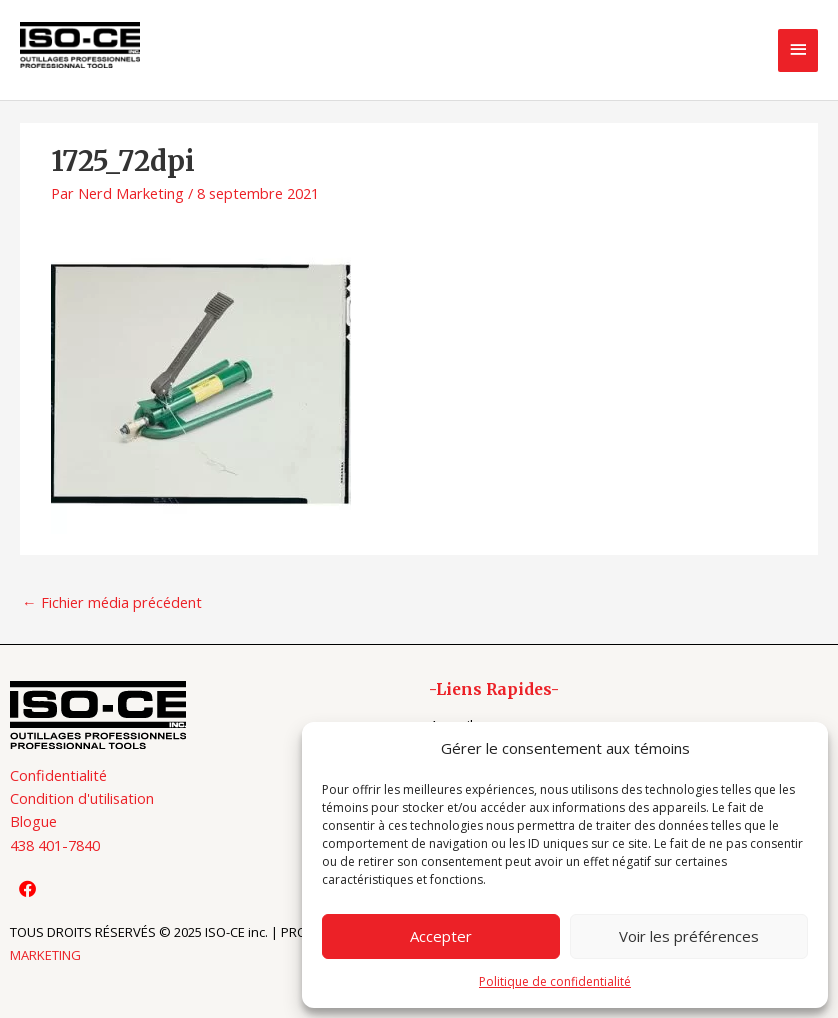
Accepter (441, 936)
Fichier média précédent (112, 602)
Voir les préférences (689, 936)
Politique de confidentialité (555, 981)
